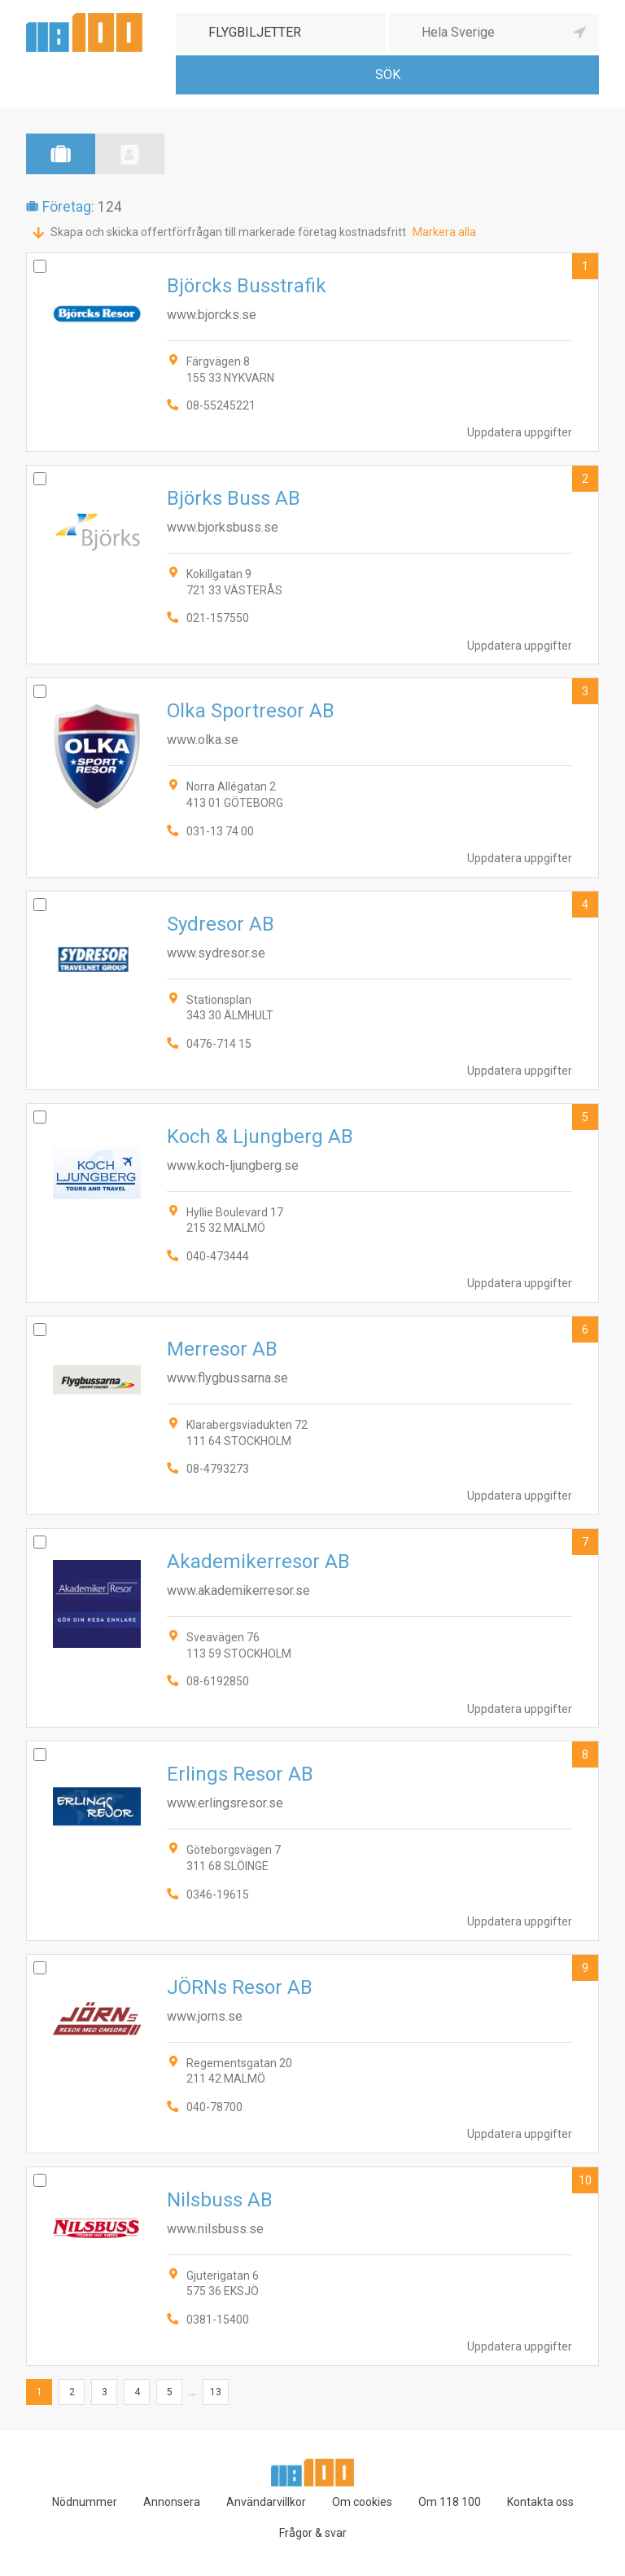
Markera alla (444, 232)
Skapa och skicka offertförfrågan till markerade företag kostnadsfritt (228, 232)
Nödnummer (84, 2501)
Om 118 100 (449, 2501)
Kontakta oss (540, 2501)
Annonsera (171, 2501)
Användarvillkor (266, 2501)
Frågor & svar (313, 2532)
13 (215, 2392)
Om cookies (362, 2501)
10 (585, 2180)
